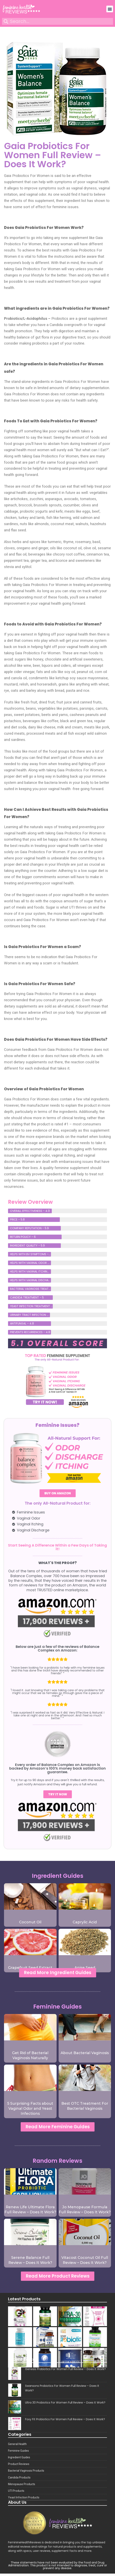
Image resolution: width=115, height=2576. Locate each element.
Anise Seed (84, 1967)
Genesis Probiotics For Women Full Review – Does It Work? (65, 2369)
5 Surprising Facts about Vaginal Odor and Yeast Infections (30, 2108)
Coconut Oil (30, 1922)
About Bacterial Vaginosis (85, 2053)
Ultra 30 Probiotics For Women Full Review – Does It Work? (65, 2402)
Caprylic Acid (85, 1922)
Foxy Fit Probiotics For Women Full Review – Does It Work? (65, 2419)
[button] (109, 9)
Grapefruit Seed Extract (30, 1967)
